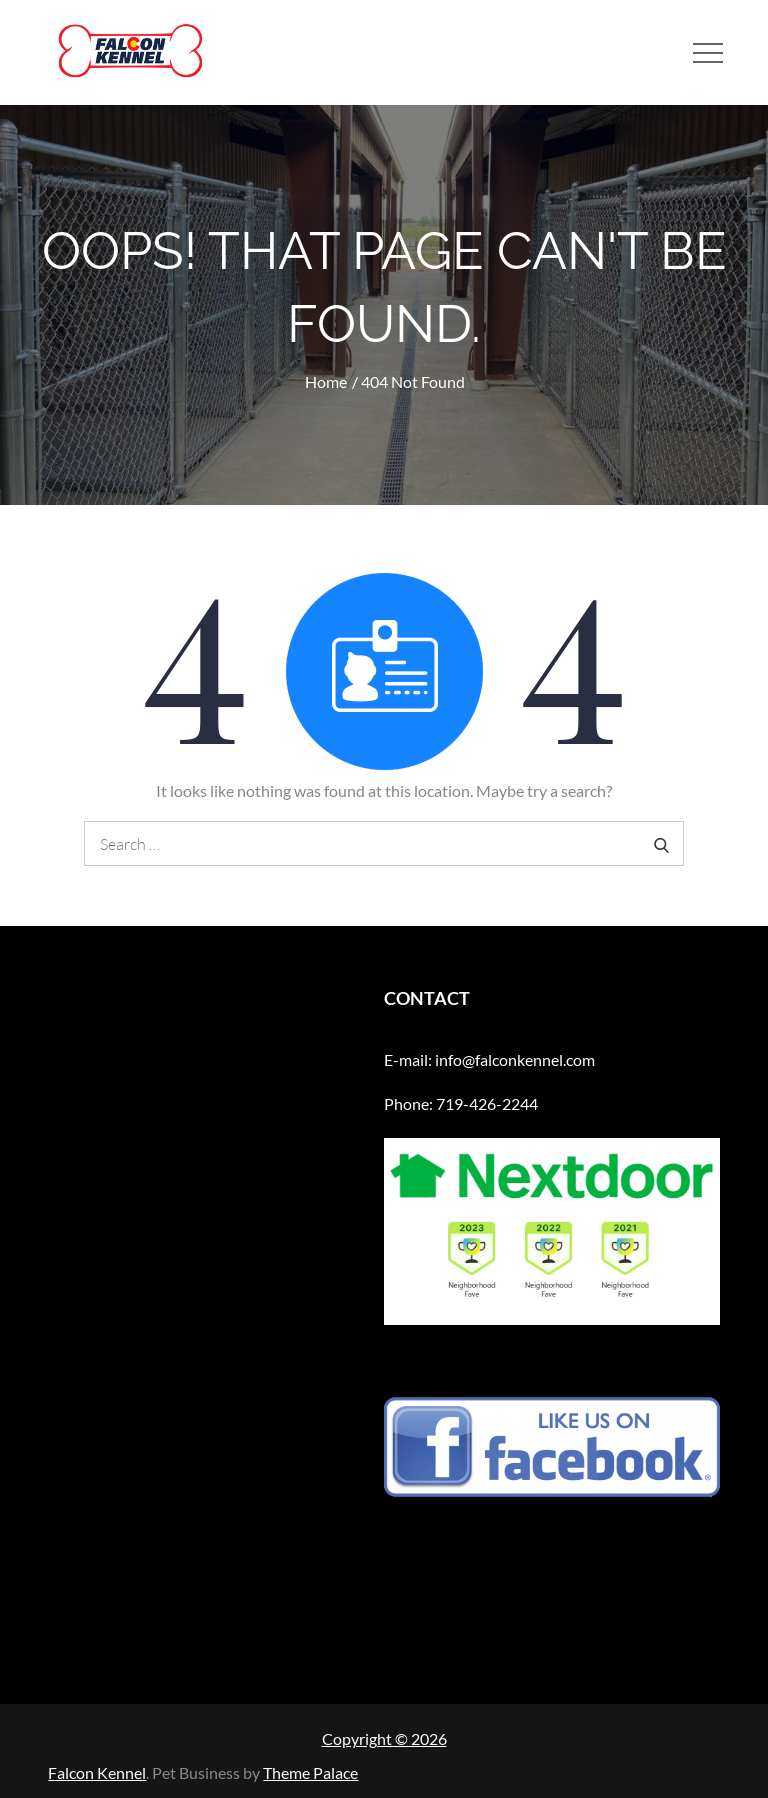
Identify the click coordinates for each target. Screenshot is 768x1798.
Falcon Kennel (97, 1772)
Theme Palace (310, 1772)
